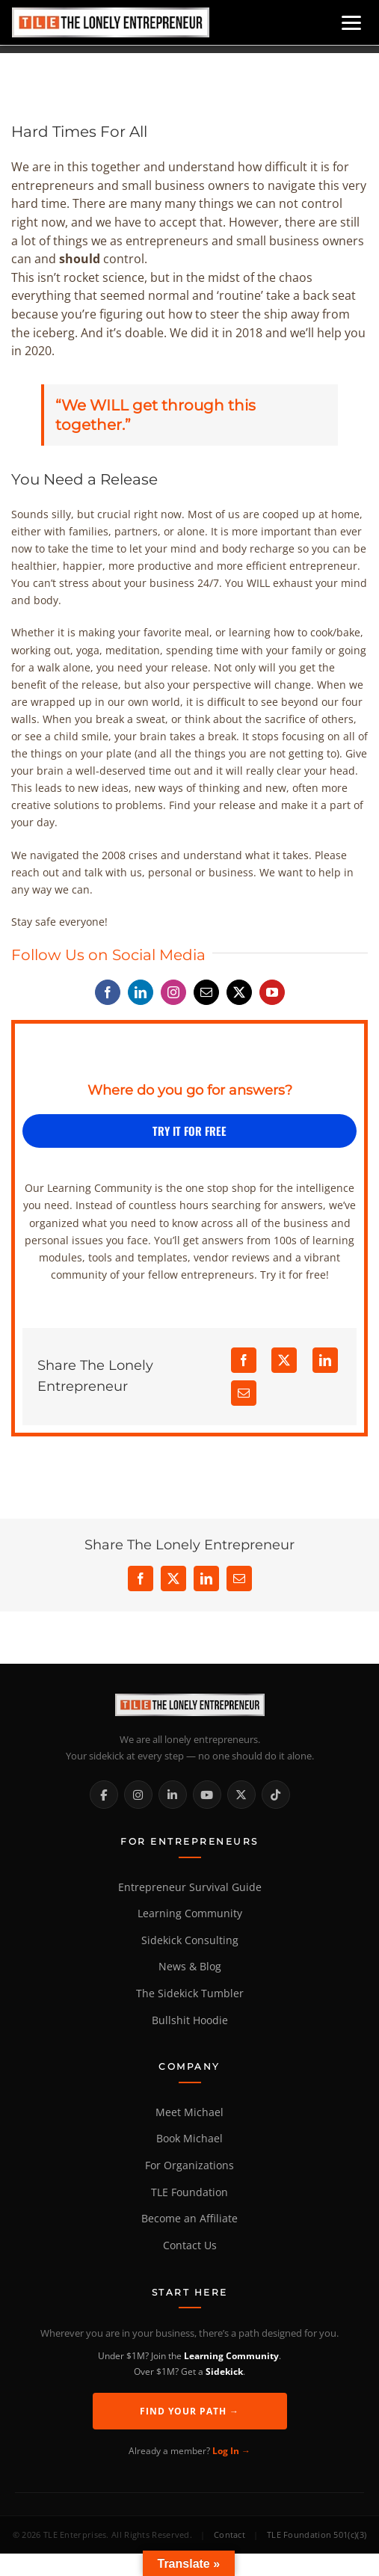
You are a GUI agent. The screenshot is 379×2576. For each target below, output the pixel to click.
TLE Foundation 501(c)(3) (316, 2534)
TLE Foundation (189, 2192)
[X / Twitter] (241, 1794)
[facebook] (107, 992)
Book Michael (189, 2138)
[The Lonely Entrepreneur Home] (189, 1705)
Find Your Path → (189, 2411)
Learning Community (190, 1913)
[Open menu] (351, 23)
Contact (229, 2534)
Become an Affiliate (189, 2218)
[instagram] (173, 992)
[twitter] (239, 992)
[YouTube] (207, 1794)
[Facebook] (243, 1360)
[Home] (110, 22)
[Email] (243, 1393)
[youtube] (272, 992)
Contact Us (190, 2245)
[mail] (206, 992)
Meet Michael (189, 2112)
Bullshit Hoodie (190, 2020)
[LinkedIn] (325, 1360)
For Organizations (189, 2165)
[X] (284, 1360)
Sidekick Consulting (189, 1940)
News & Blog (189, 1966)
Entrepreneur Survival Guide (190, 1887)
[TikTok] (276, 1794)
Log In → (231, 2450)
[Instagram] (138, 1794)
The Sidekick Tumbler (190, 1993)
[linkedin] (140, 992)
